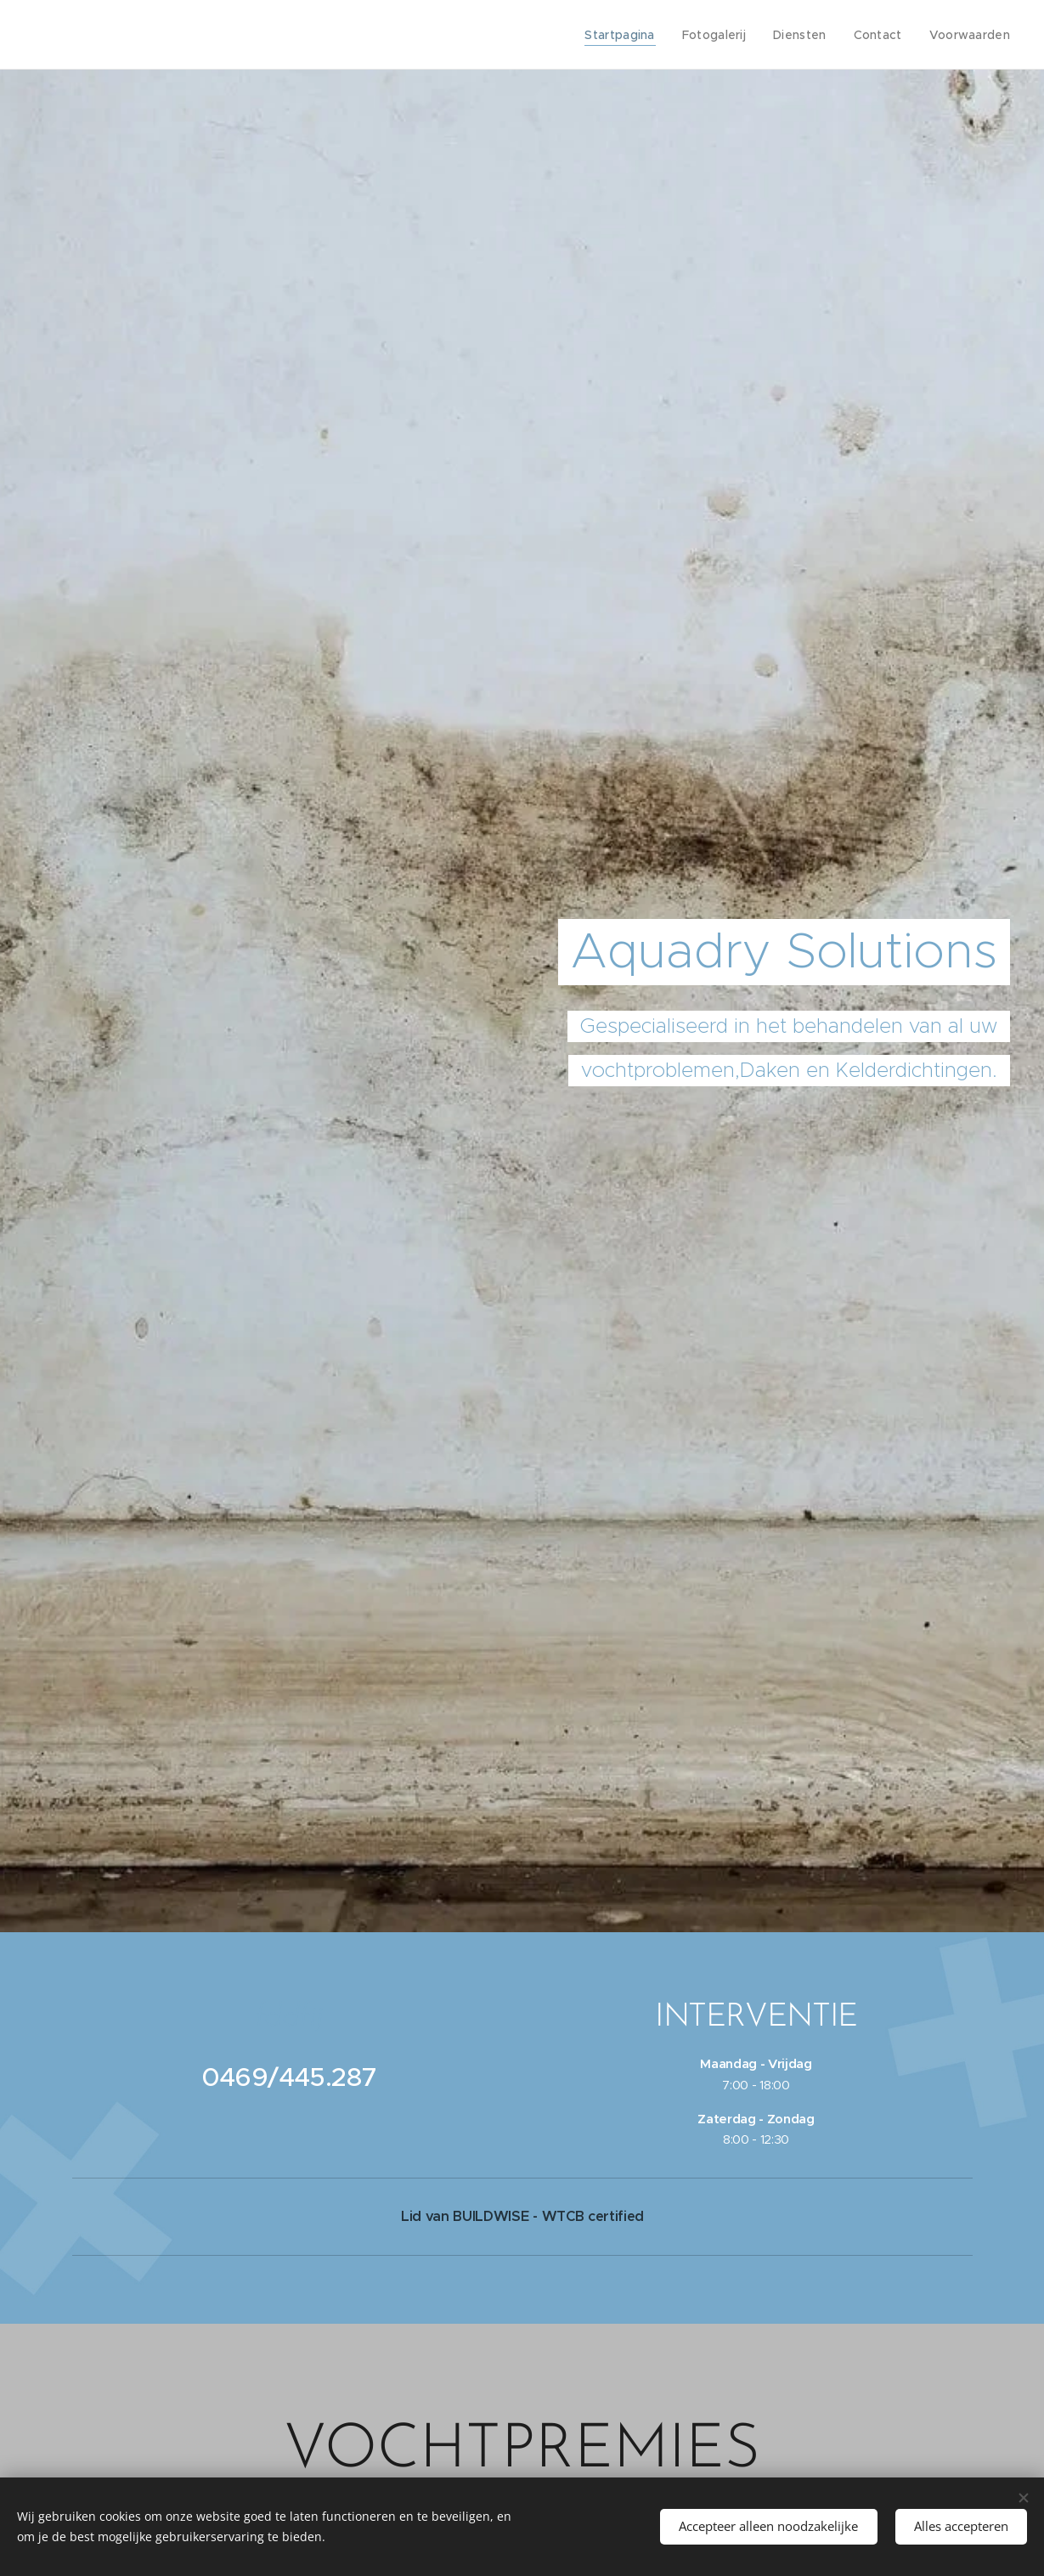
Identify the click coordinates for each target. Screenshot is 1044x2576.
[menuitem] (631, 35)
